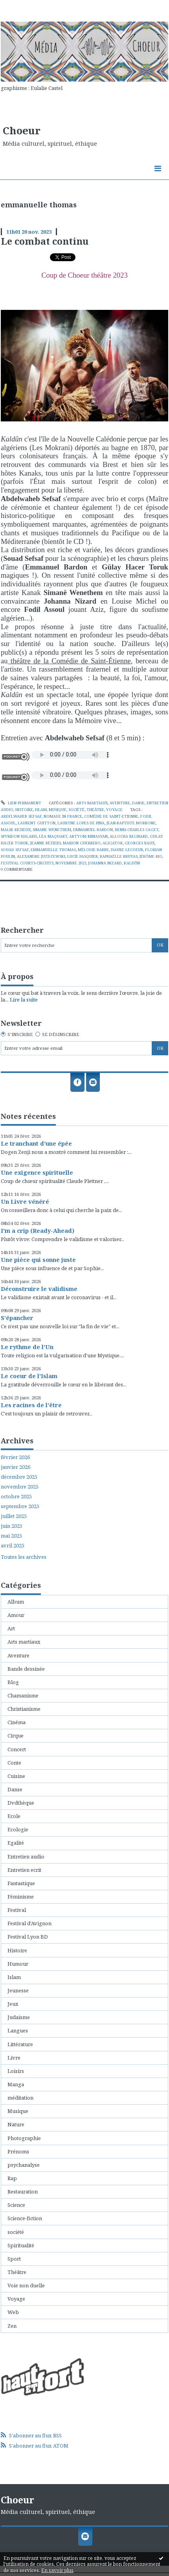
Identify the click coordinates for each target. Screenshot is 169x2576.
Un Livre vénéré (25, 1201)
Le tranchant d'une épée (36, 1143)
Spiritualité (20, 2245)
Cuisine (16, 1776)
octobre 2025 (16, 1496)
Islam (41, 809)
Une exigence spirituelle (37, 1172)
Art (11, 1628)
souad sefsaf (15, 849)
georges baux (139, 843)
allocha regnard (129, 836)
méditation (20, 2097)
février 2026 (15, 1457)
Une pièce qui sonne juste (38, 1259)
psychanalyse (23, 2164)
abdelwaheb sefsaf (21, 816)
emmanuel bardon (93, 829)
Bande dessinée (26, 1668)
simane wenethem (52, 829)
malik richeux (16, 829)
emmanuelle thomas (53, 849)
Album (15, 1601)
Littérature (20, 2044)
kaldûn (132, 863)
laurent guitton (36, 823)
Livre (13, 2057)
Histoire (24, 809)
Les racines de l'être (31, 1405)
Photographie (24, 2138)
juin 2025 (11, 1526)
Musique (57, 809)
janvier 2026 (15, 1467)
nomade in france (63, 816)
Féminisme (20, 1896)
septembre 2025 (20, 1506)
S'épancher (17, 1318)
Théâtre (95, 809)
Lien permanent (21, 803)
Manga (15, 2084)
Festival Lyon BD (27, 1936)
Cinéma (16, 1722)
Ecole (13, 1816)
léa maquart (53, 836)
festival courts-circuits (27, 863)
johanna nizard (105, 863)
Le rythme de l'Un (27, 1347)
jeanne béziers (45, 843)
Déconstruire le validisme (39, 1289)
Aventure (120, 803)
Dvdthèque (20, 1802)
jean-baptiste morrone (131, 823)
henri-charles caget (136, 829)
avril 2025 (12, 1545)
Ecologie (17, 1829)
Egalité (15, 1842)
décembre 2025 (19, 1477)
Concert (16, 1749)
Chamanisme (23, 1695)
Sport (14, 2258)
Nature (15, 2124)
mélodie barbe (93, 849)
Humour (17, 1963)
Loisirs (15, 2070)
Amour (15, 1614)
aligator (113, 843)
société (76, 809)
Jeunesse (18, 1990)
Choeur (21, 130)
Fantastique (21, 1883)
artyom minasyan (88, 836)
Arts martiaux (92, 803)
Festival (16, 1909)
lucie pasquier (82, 856)
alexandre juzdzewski (41, 856)
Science (16, 2204)
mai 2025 (11, 1535)
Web (13, 2312)
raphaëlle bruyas (119, 856)
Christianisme (23, 1708)
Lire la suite (24, 999)
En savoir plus (57, 2570)
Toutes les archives (23, 1557)
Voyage (114, 809)
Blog (13, 1682)
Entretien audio (25, 1856)
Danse (138, 803)
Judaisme (18, 2017)
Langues (17, 2030)
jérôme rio (151, 856)
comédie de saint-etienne (111, 816)
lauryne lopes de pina (81, 823)
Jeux (12, 2003)
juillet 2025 (14, 1516)
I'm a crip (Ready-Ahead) (37, 1230)
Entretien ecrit (24, 1869)
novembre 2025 (20, 1486)
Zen (12, 2325)
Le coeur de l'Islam (29, 1376)
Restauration (22, 2191)
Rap (12, 2178)
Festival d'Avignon (29, 1923)
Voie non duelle (26, 2285)
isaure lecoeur (127, 849)
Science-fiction (24, 2218)
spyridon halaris (19, 836)
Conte (14, 1762)
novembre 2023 (70, 863)
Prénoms (18, 2151)
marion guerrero (82, 843)
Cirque (15, 1735)
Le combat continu (44, 241)
